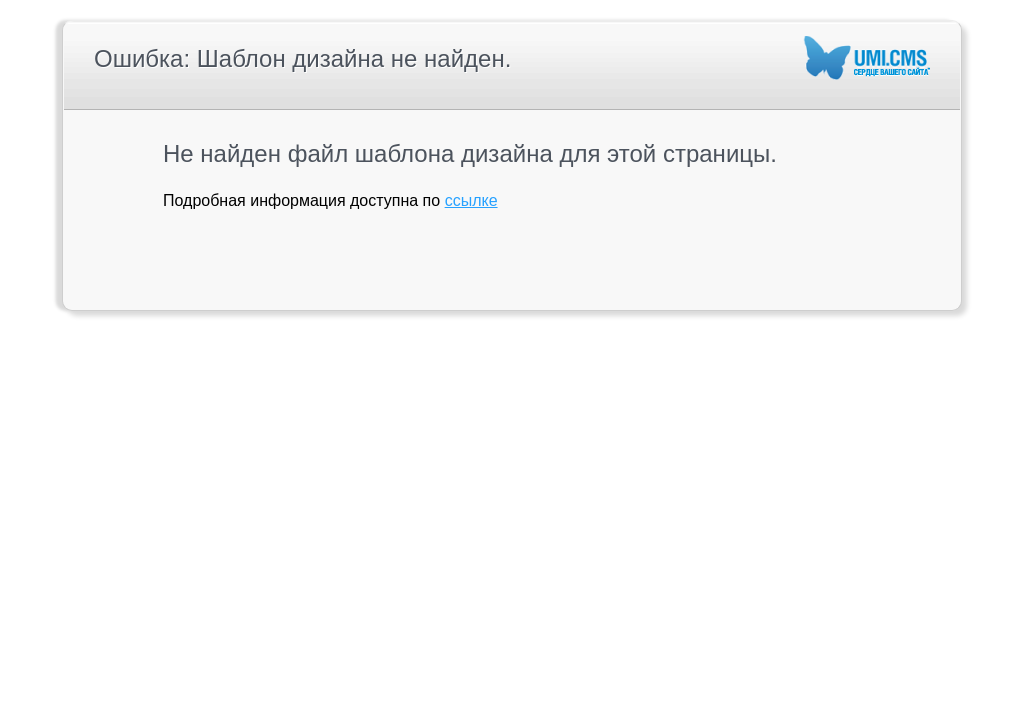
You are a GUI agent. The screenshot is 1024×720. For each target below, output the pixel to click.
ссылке (471, 200)
